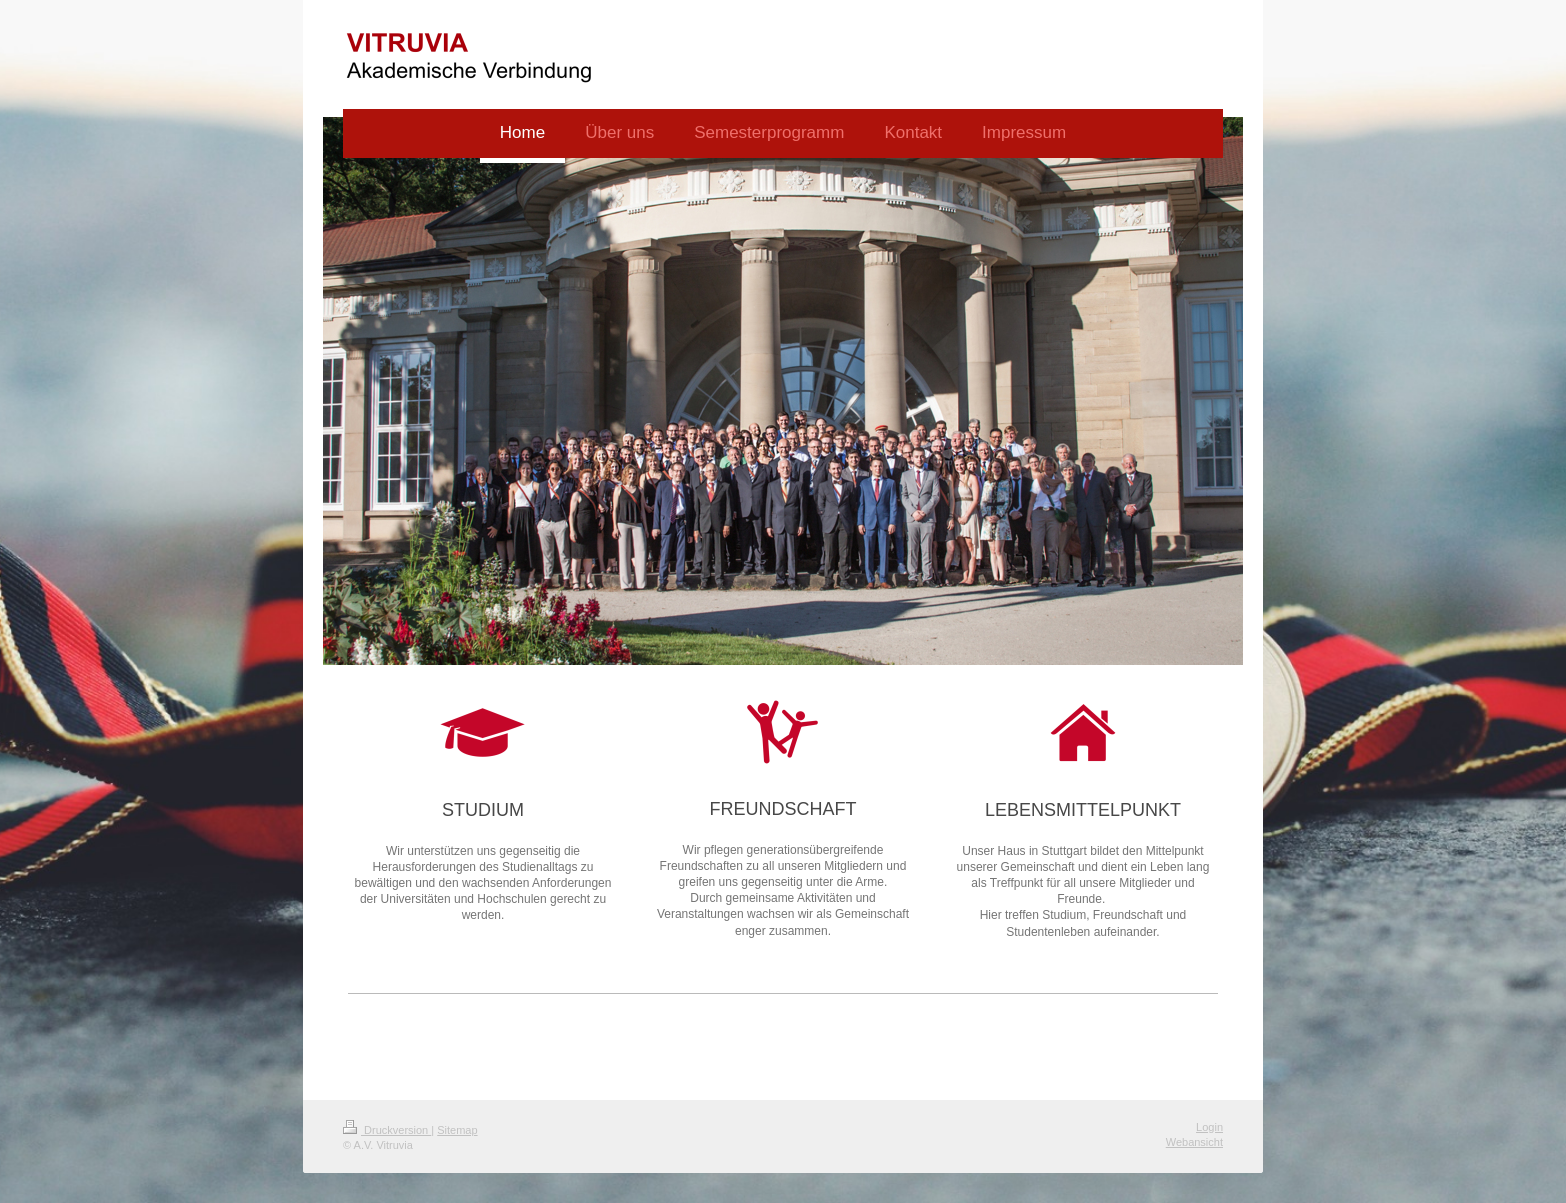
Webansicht (1194, 1142)
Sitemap (457, 1130)
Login (1209, 1127)
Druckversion (387, 1130)
